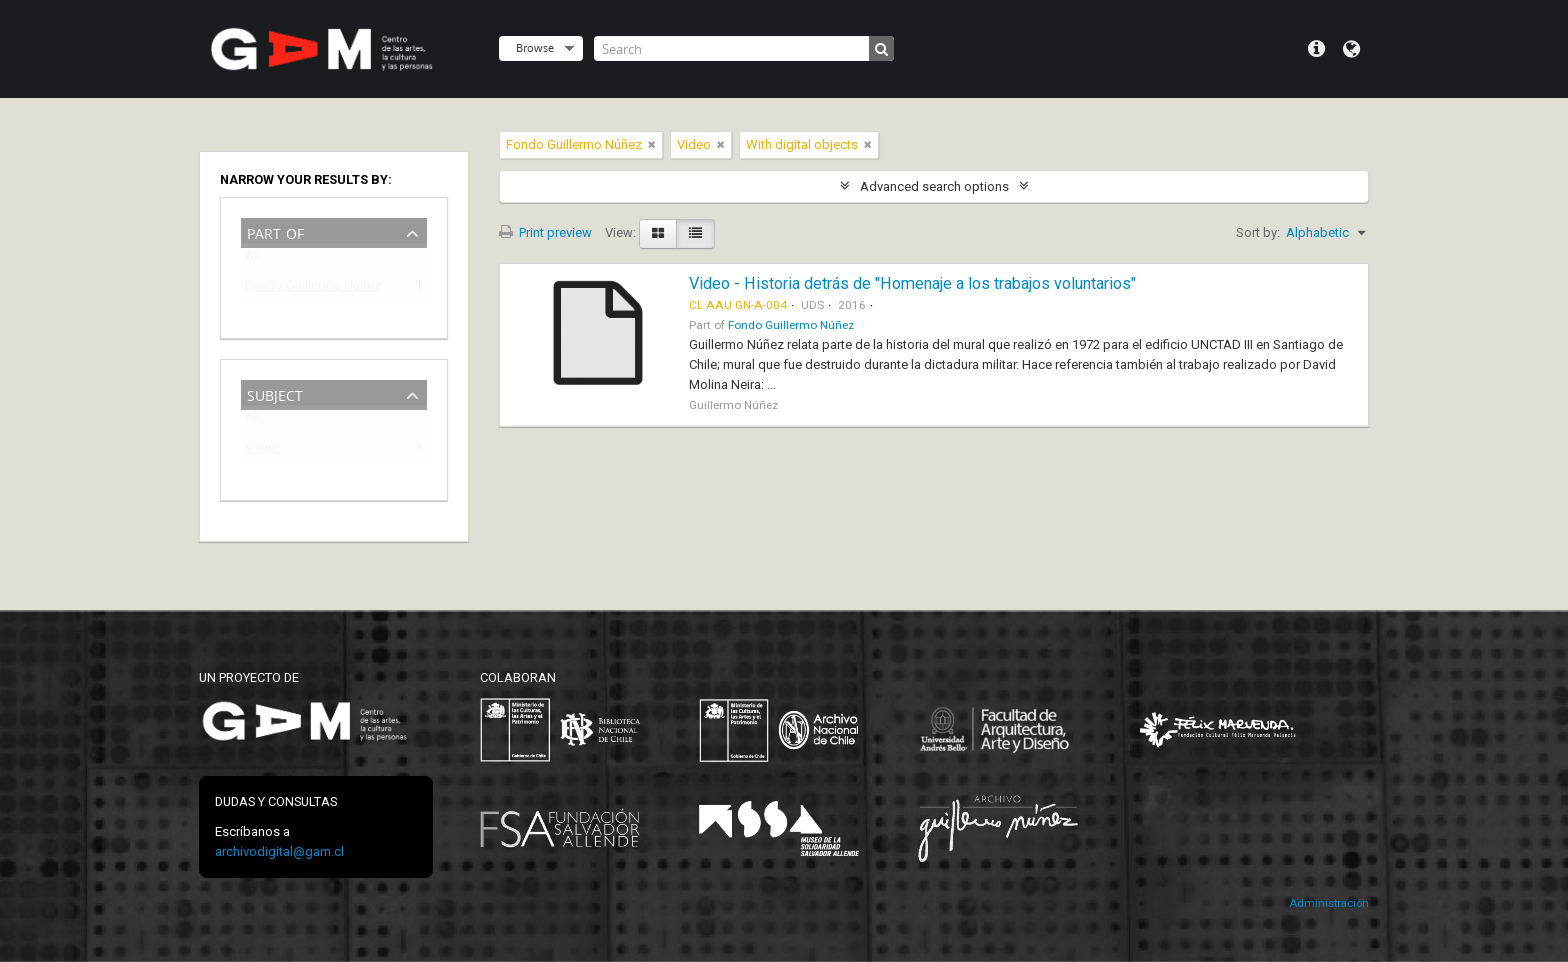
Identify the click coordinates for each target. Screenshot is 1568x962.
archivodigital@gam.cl (279, 851)
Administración (1329, 903)
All (252, 259)
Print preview (545, 232)
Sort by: (1258, 232)
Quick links (1316, 49)
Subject (275, 393)
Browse (535, 47)
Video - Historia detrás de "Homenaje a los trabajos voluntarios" (912, 283)
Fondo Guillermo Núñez (313, 288)
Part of (275, 231)
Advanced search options (934, 186)
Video (262, 450)
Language (1351, 49)
